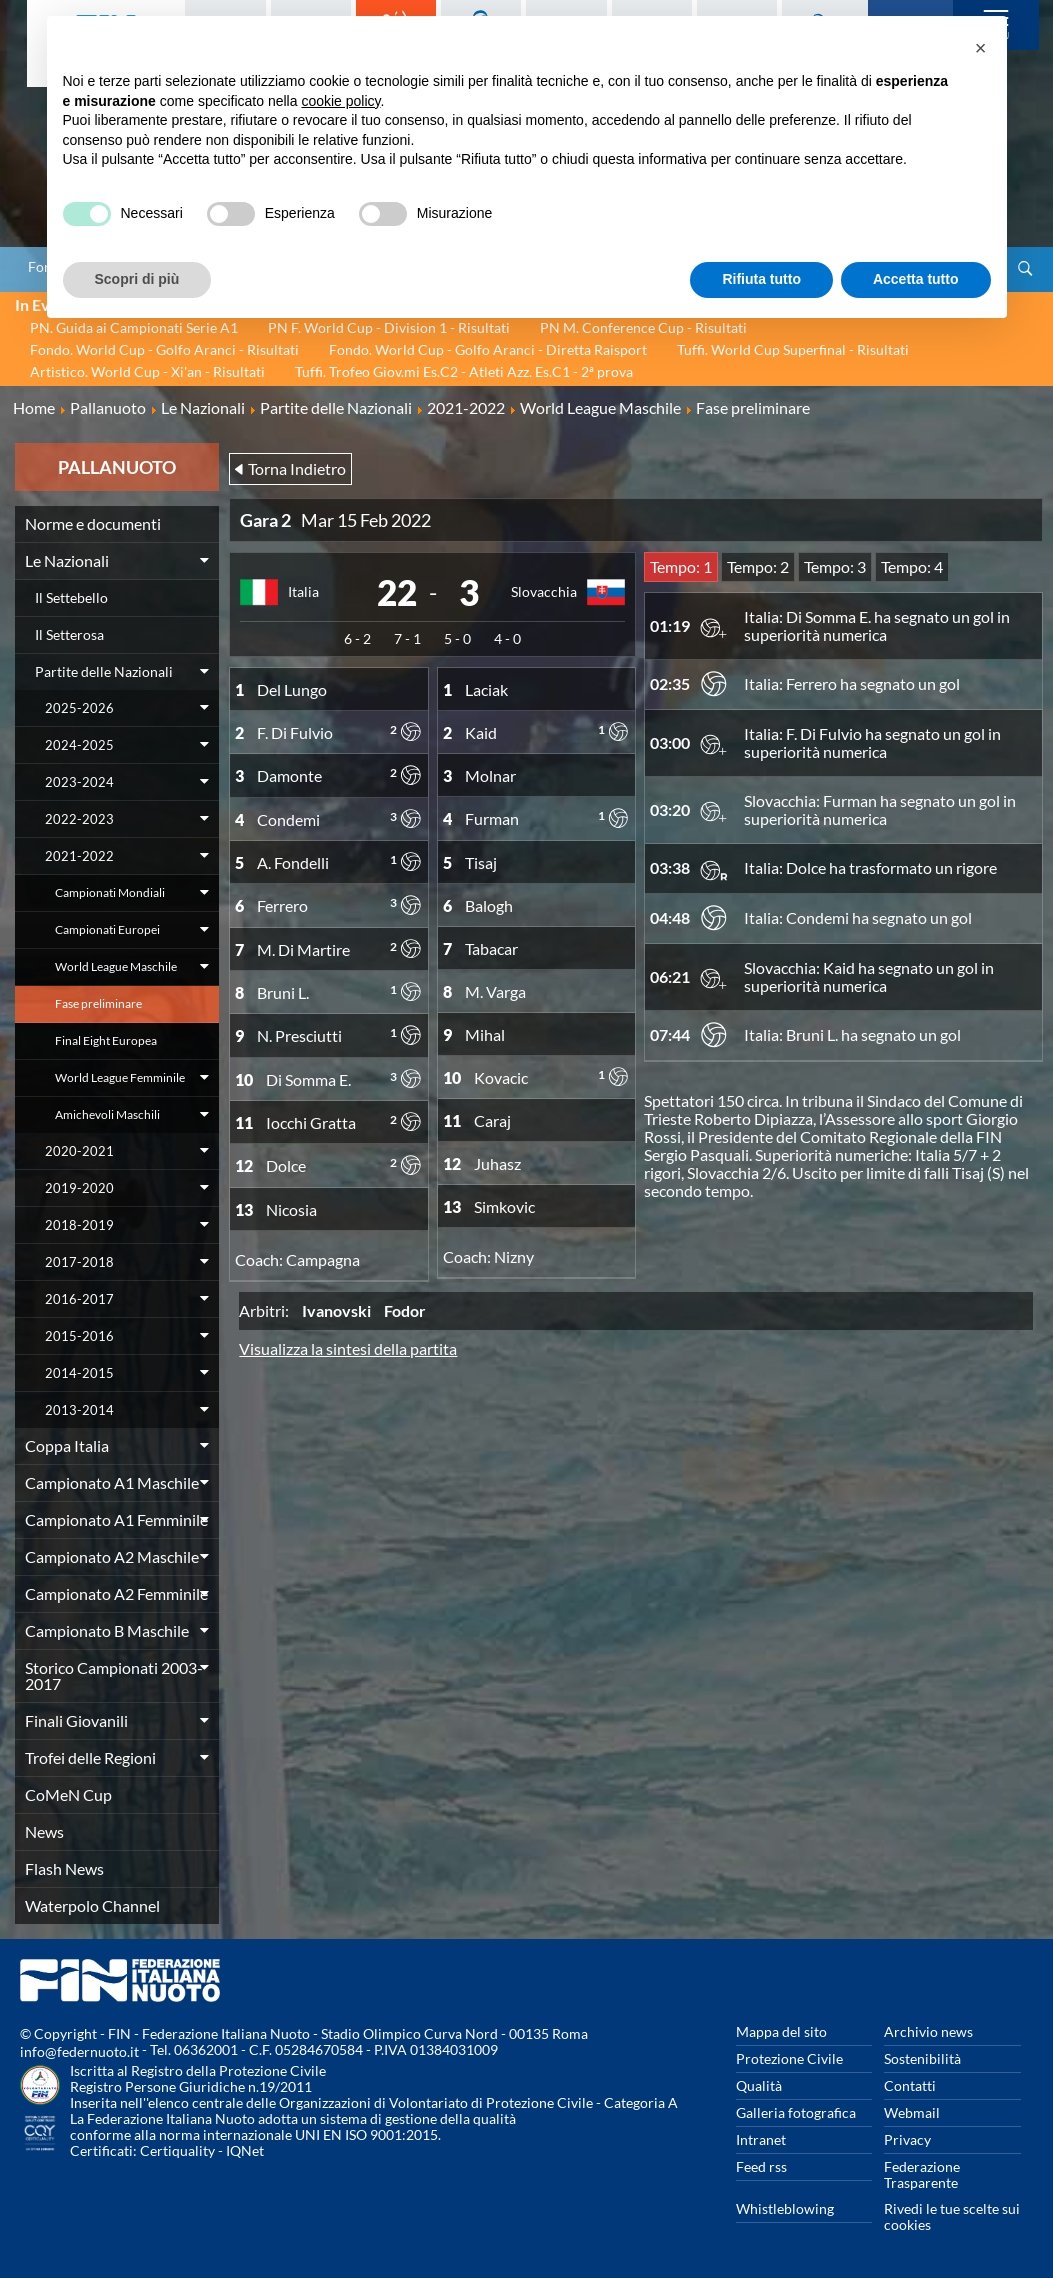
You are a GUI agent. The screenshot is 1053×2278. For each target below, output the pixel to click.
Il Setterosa (69, 634)
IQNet (245, 2150)
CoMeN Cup (68, 1794)
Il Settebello (71, 597)
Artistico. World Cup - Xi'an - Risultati (147, 371)
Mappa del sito (781, 2031)
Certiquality (177, 2150)
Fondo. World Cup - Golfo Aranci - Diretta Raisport (488, 349)
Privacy (907, 2139)
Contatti (910, 2085)
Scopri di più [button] (137, 279)
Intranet (761, 2139)
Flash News (64, 1868)
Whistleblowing (785, 2208)
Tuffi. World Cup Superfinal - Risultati (793, 349)
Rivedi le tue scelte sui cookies (952, 2216)
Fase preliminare (98, 1003)
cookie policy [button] (340, 101)
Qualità (759, 2085)
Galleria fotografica (796, 2112)
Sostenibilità (922, 2058)
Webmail (912, 2112)
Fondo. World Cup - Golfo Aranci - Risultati (164, 349)
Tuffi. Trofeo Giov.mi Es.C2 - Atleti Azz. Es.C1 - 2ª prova (464, 371)
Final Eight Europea (106, 1040)
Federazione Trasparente (922, 2174)
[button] (981, 48)
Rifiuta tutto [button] (761, 279)
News (44, 1831)
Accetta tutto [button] (916, 279)
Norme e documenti (93, 523)
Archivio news (928, 2031)
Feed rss (761, 2166)
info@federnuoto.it (79, 2051)
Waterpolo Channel (92, 1905)
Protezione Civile (789, 2058)
